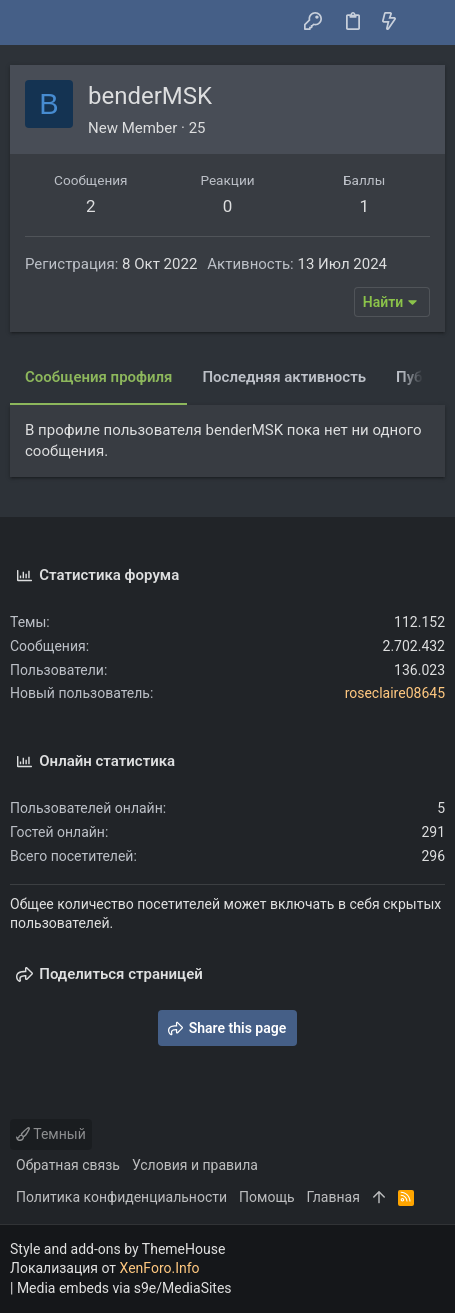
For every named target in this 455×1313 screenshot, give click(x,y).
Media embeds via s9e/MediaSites (124, 1288)
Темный (51, 1134)
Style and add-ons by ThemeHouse (117, 1249)
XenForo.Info (160, 1268)
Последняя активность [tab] (284, 377)
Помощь (267, 1197)
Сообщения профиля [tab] (98, 377)
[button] (30, 23)
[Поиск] (425, 23)
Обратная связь (68, 1165)
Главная (333, 1197)
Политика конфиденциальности (121, 1197)
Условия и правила (195, 1165)
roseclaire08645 (395, 693)
